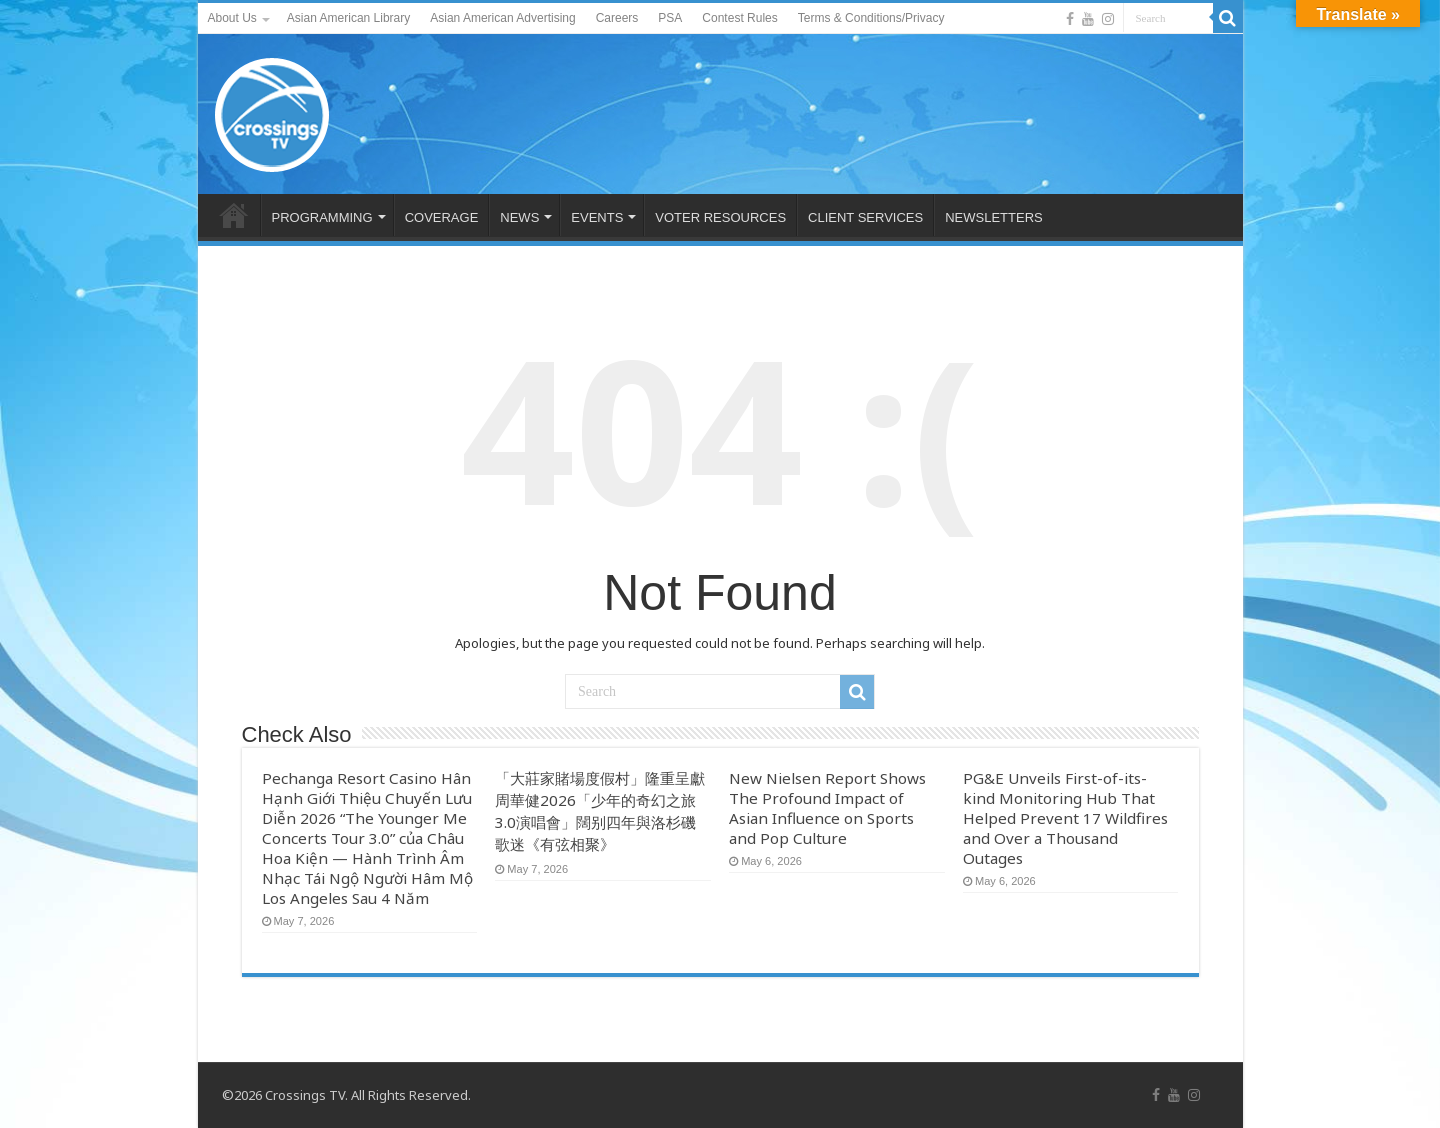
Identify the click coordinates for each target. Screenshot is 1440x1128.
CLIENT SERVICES (865, 217)
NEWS (519, 217)
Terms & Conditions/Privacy (871, 18)
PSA (670, 18)
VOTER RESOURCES (720, 217)
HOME (234, 215)
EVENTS (597, 217)
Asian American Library (348, 18)
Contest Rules (739, 18)
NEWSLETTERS (994, 217)
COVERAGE (442, 217)
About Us (232, 18)
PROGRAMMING (322, 217)
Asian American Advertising (502, 18)
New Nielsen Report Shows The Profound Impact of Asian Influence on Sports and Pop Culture (827, 808)
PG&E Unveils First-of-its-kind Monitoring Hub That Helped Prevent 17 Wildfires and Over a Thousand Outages (1065, 818)
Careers (617, 18)
